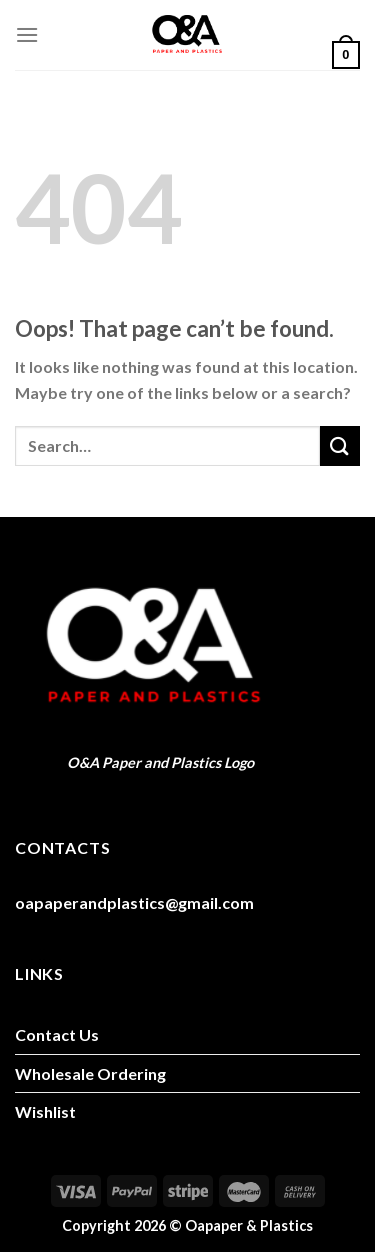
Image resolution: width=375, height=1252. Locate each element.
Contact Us (57, 1034)
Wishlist (45, 1111)
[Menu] (27, 34)
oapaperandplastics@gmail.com (134, 902)
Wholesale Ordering (90, 1073)
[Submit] (340, 445)
